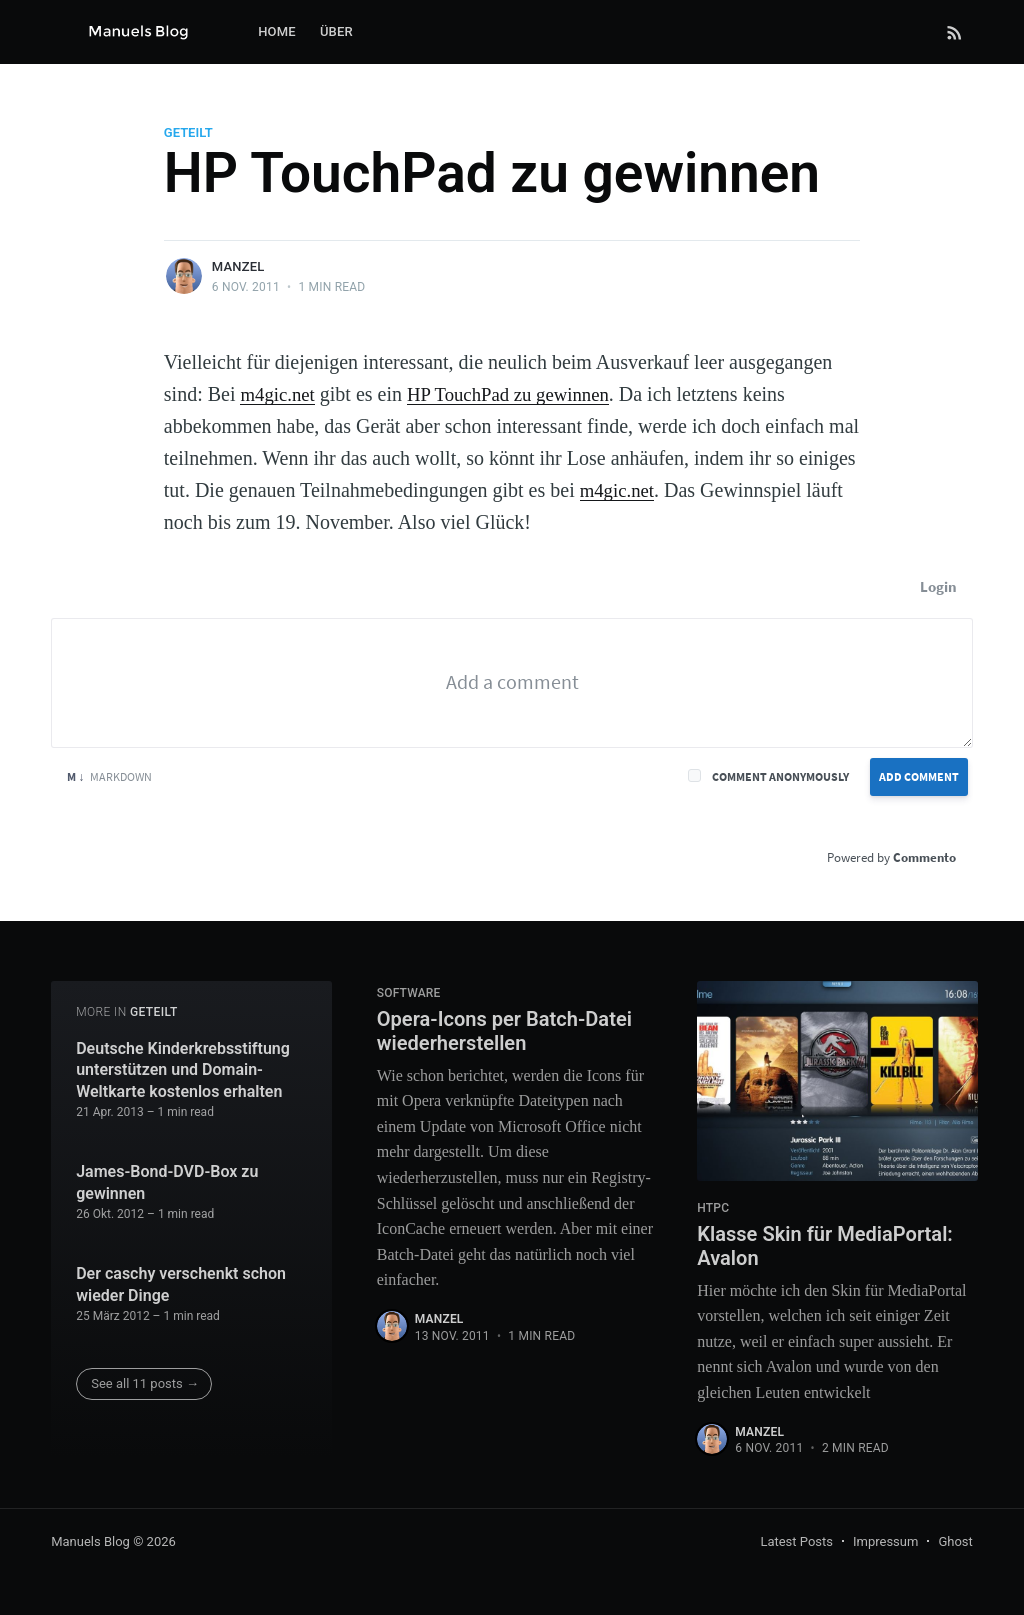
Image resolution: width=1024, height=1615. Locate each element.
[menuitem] (277, 32)
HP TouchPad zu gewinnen (520, 394)
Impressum (885, 1542)
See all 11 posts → (145, 1378)
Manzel (238, 266)
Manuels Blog (90, 1542)
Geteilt (188, 132)
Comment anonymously (780, 776)
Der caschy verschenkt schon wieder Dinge (181, 1279)
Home (277, 31)
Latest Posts (796, 1542)
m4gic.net (279, 394)
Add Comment (919, 776)
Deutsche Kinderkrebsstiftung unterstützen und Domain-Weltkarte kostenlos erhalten (183, 1064)
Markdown (109, 776)
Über (336, 31)
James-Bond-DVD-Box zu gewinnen (167, 1177)
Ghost (955, 1542)
